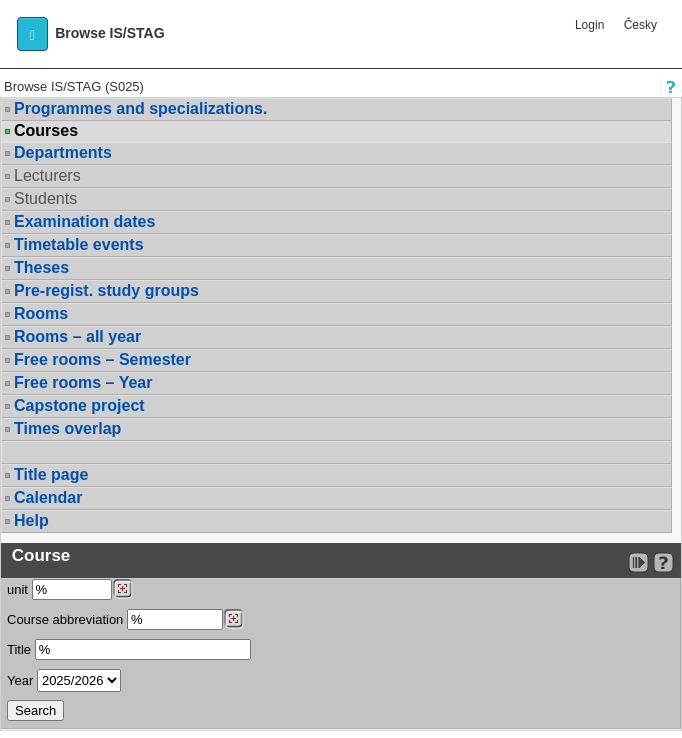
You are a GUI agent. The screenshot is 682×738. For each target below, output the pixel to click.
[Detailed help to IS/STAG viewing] (663, 562)
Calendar (48, 497)
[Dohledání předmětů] (233, 619)
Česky (640, 25)
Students (45, 198)
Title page (51, 474)
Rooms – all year (77, 336)
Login (589, 25)
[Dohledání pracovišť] (122, 589)
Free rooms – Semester (102, 359)
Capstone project (79, 405)
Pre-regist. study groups (106, 290)
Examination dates (84, 221)
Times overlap (67, 428)
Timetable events (79, 244)
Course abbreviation (65, 619)
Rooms (41, 313)
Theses (41, 267)
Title (19, 649)
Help (31, 520)
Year (20, 680)
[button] (32, 34)
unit (17, 589)
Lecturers (47, 175)
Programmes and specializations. (140, 108)
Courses (46, 131)
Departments (63, 152)
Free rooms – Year (83, 382)
